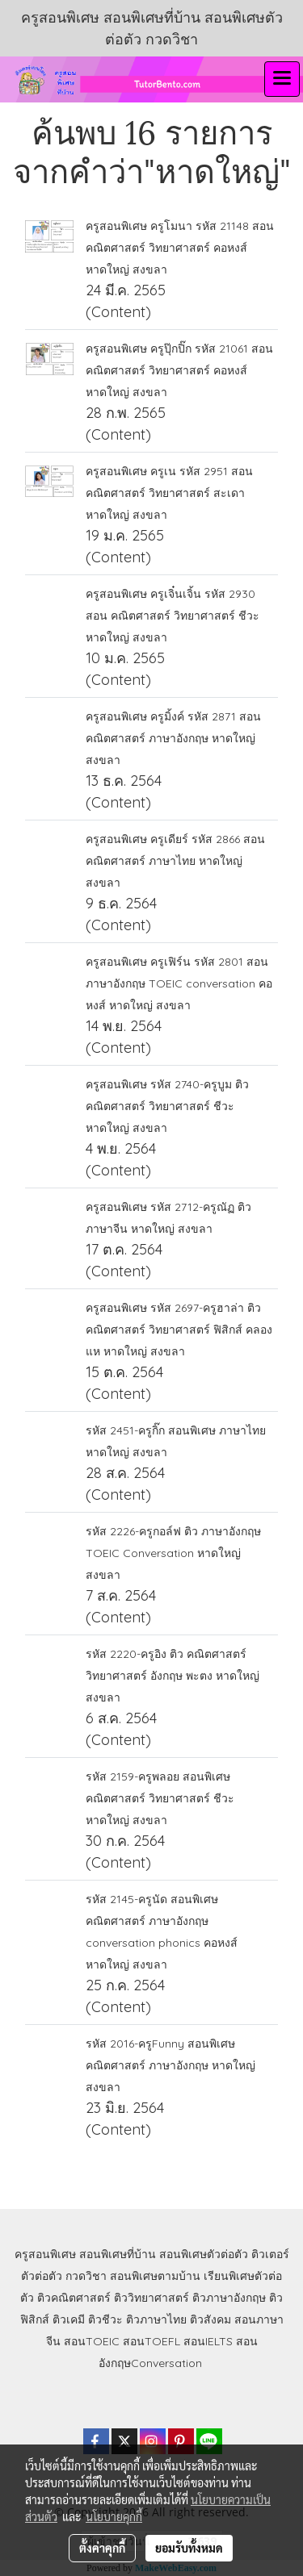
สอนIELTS (208, 2341)
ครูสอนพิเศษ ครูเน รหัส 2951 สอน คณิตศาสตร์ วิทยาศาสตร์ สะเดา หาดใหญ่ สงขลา (169, 493)
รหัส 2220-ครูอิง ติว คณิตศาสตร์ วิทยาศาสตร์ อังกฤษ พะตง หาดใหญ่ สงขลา (172, 1676)
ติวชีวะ (105, 2319)
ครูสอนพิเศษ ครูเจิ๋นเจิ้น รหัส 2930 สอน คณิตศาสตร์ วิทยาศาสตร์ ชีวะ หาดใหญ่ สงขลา (172, 616)
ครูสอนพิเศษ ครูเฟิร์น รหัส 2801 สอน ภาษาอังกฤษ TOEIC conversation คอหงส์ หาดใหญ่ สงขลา (179, 983)
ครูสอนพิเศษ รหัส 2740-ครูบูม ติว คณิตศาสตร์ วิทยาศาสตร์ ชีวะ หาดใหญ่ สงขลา (167, 1106)
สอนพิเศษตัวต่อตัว (203, 2254)
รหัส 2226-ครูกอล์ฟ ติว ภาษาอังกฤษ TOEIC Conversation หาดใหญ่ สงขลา (173, 1553)
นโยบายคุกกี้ (114, 2516)
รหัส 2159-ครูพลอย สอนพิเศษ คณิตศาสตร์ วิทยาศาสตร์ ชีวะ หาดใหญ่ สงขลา (160, 1798)
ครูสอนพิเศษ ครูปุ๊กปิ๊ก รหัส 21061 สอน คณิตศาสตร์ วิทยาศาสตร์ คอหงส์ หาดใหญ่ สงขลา (179, 370)
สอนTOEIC (92, 2341)
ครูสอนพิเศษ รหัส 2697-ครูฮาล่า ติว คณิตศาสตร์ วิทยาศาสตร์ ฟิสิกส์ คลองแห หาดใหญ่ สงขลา (179, 1330)
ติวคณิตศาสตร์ (74, 2297)
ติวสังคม (210, 2319)
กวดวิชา (86, 2276)
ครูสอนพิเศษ (45, 2254)
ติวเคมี (69, 2319)
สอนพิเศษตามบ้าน (155, 2276)
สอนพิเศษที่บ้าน (117, 2254)
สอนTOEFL (151, 2341)
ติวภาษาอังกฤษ (229, 2297)
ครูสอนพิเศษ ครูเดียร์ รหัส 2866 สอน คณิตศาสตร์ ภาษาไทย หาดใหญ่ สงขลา (175, 861)
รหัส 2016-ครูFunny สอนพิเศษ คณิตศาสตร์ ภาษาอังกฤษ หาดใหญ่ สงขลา (170, 2065)
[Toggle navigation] (282, 79)
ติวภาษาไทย (156, 2319)
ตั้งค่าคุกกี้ (102, 2548)
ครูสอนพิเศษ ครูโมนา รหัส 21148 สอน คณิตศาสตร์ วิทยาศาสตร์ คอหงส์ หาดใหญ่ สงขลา (180, 248)
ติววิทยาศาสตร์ (151, 2297)
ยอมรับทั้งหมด (189, 2548)
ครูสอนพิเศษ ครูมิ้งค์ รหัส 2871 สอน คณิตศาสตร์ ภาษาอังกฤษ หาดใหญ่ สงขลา (173, 738)
